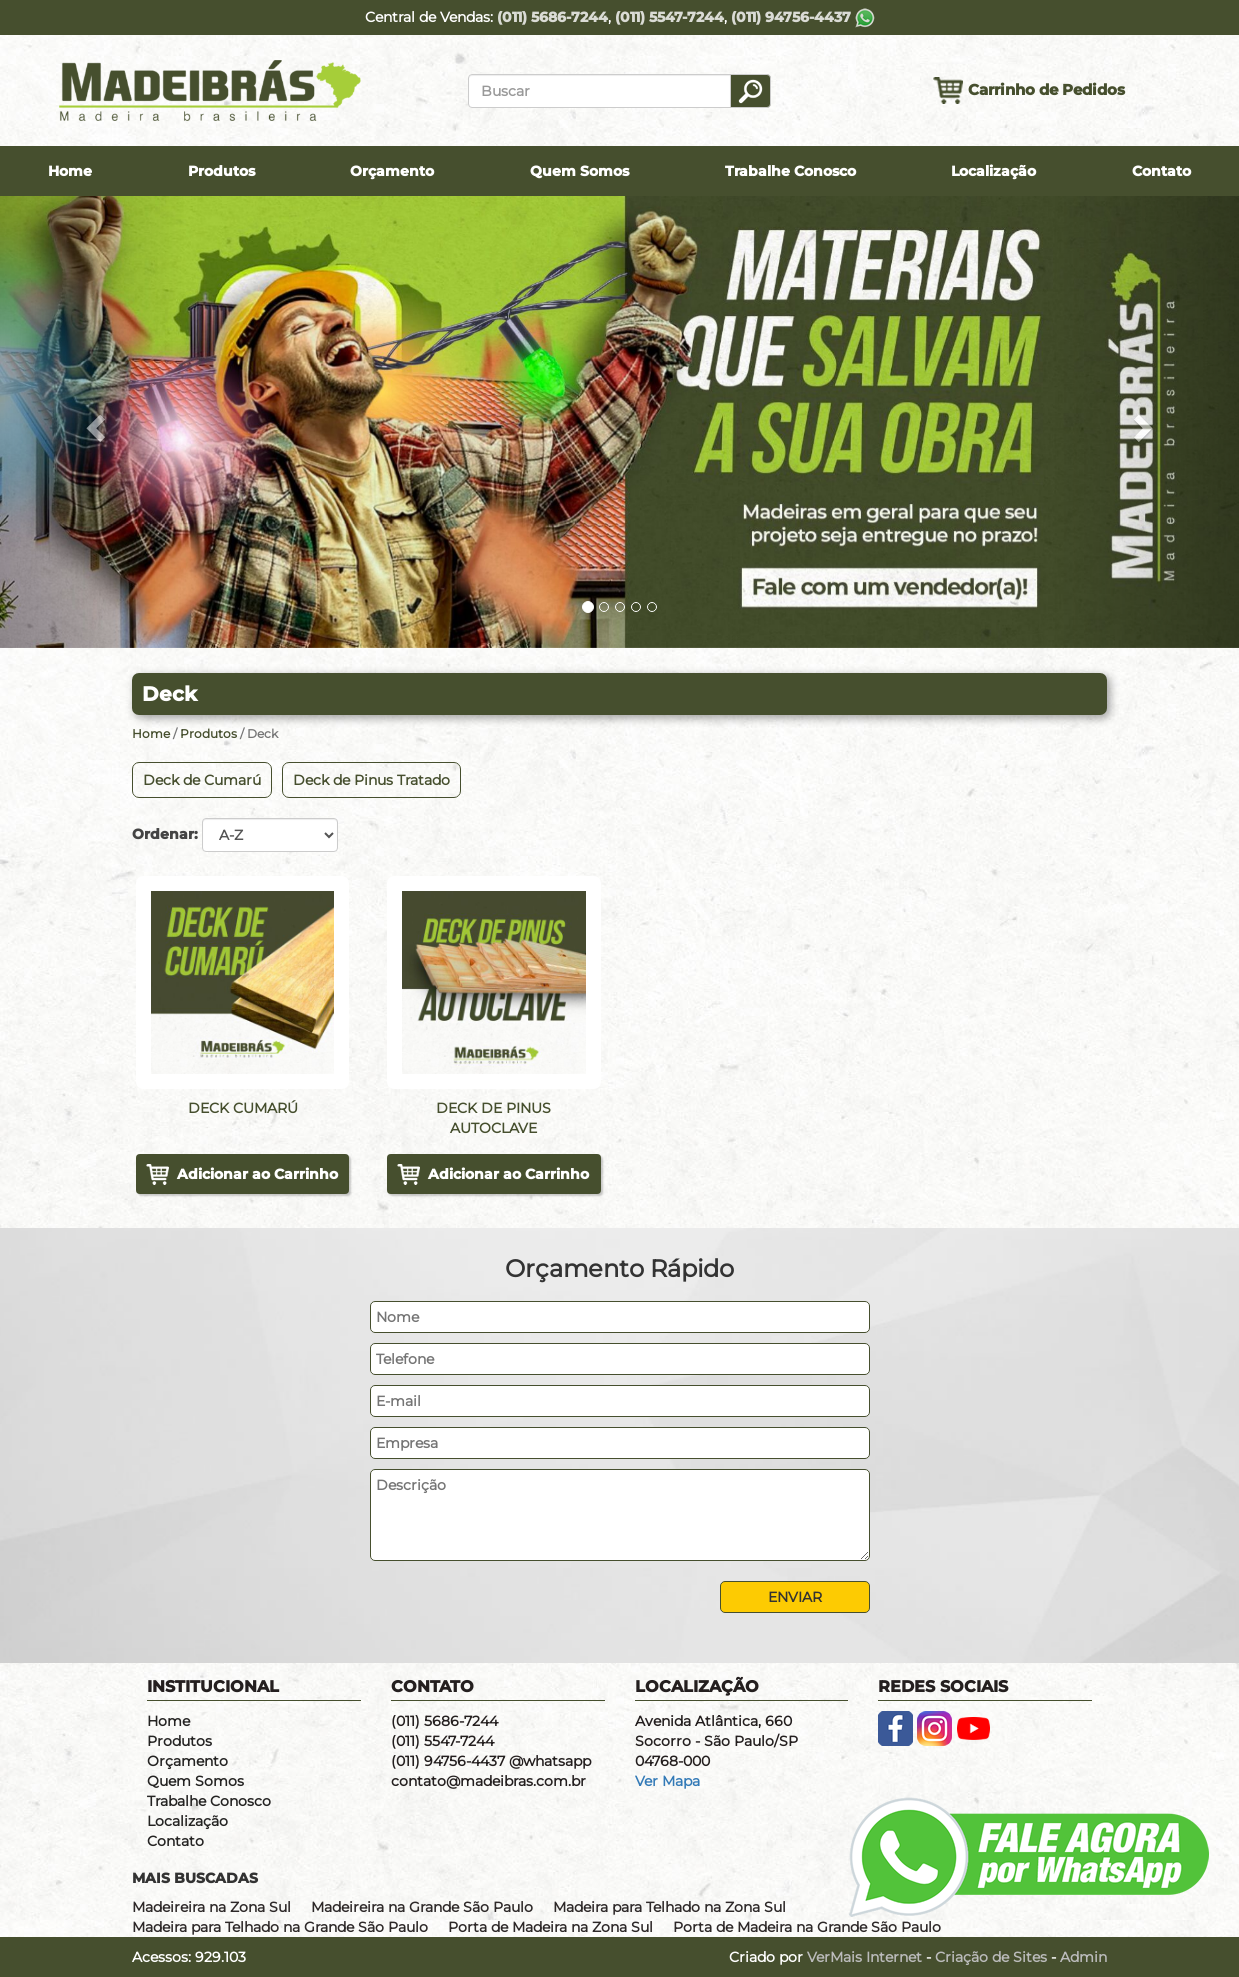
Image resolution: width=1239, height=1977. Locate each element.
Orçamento (392, 171)
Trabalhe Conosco (790, 171)
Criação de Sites (991, 1957)
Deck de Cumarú (202, 780)
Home (70, 171)
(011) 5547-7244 (669, 17)
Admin (1083, 1957)
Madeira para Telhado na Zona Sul (669, 1907)
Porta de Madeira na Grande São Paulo (807, 1927)
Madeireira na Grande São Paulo (422, 1907)
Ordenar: (165, 834)
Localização (993, 171)
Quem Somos (579, 171)
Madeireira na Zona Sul (211, 1907)
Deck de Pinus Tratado (371, 780)
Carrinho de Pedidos (1029, 90)
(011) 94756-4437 (803, 17)
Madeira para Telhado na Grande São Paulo (280, 1927)
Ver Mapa (667, 1781)
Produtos (221, 171)
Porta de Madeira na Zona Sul (550, 1927)
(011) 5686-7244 (552, 17)
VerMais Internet (864, 1957)
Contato (1161, 171)
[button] (93, 422)
